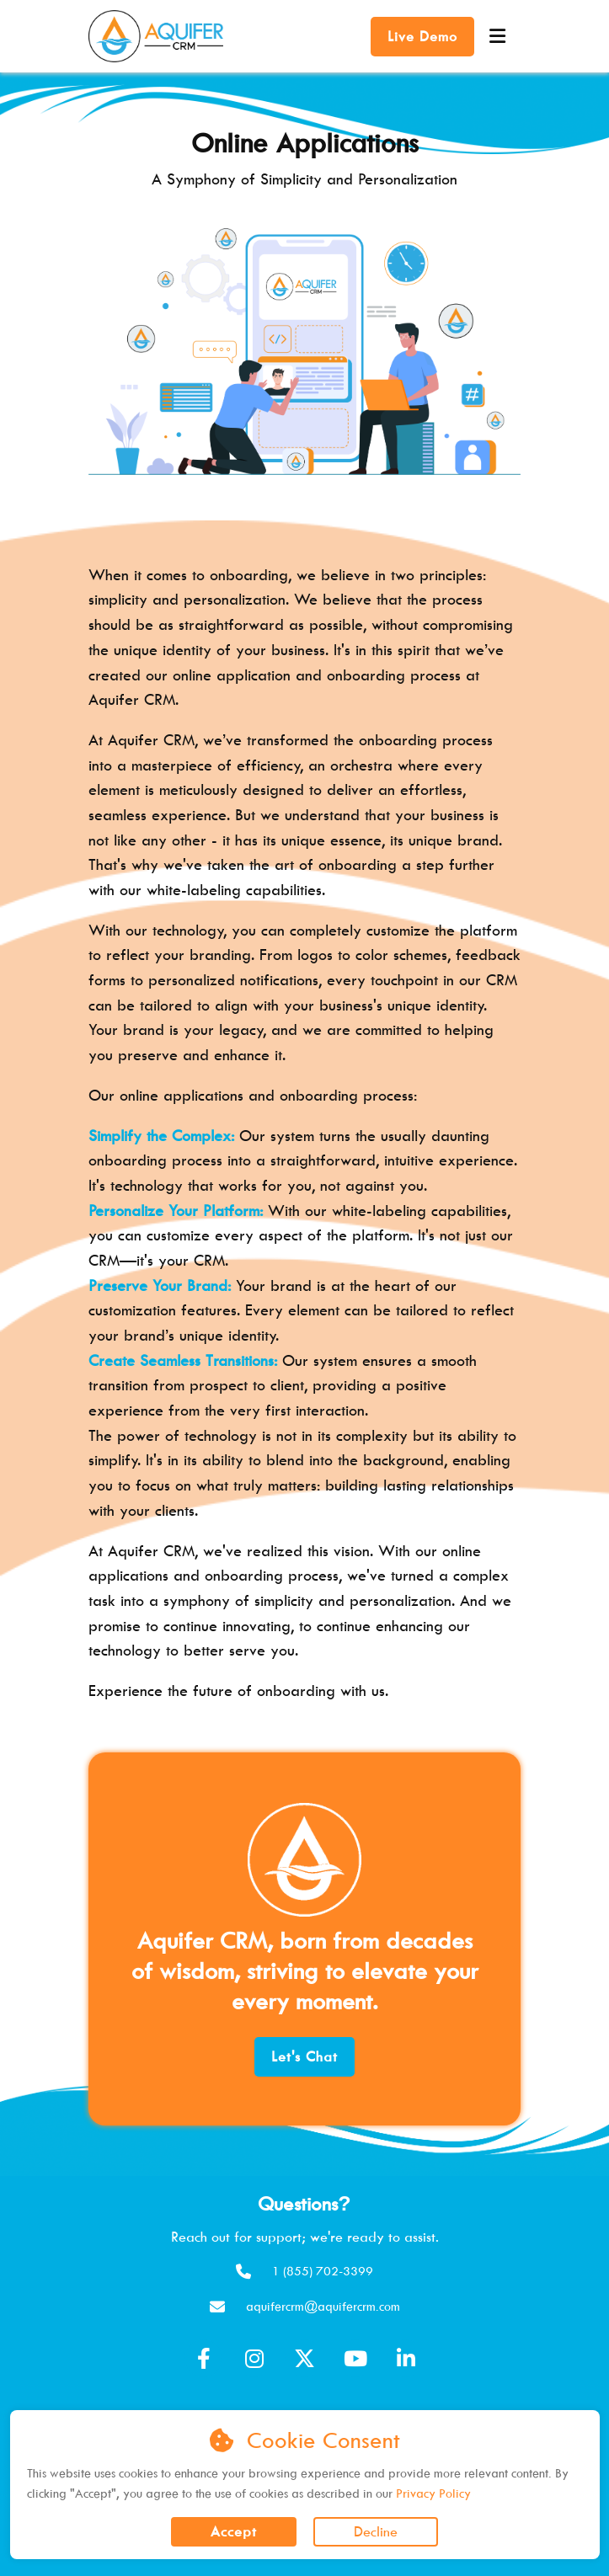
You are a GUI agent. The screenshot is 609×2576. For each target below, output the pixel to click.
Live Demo (422, 36)
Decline (376, 2531)
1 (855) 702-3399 (322, 2271)
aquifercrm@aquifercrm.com (323, 2306)
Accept (234, 2531)
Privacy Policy (433, 2493)
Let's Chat (304, 2056)
